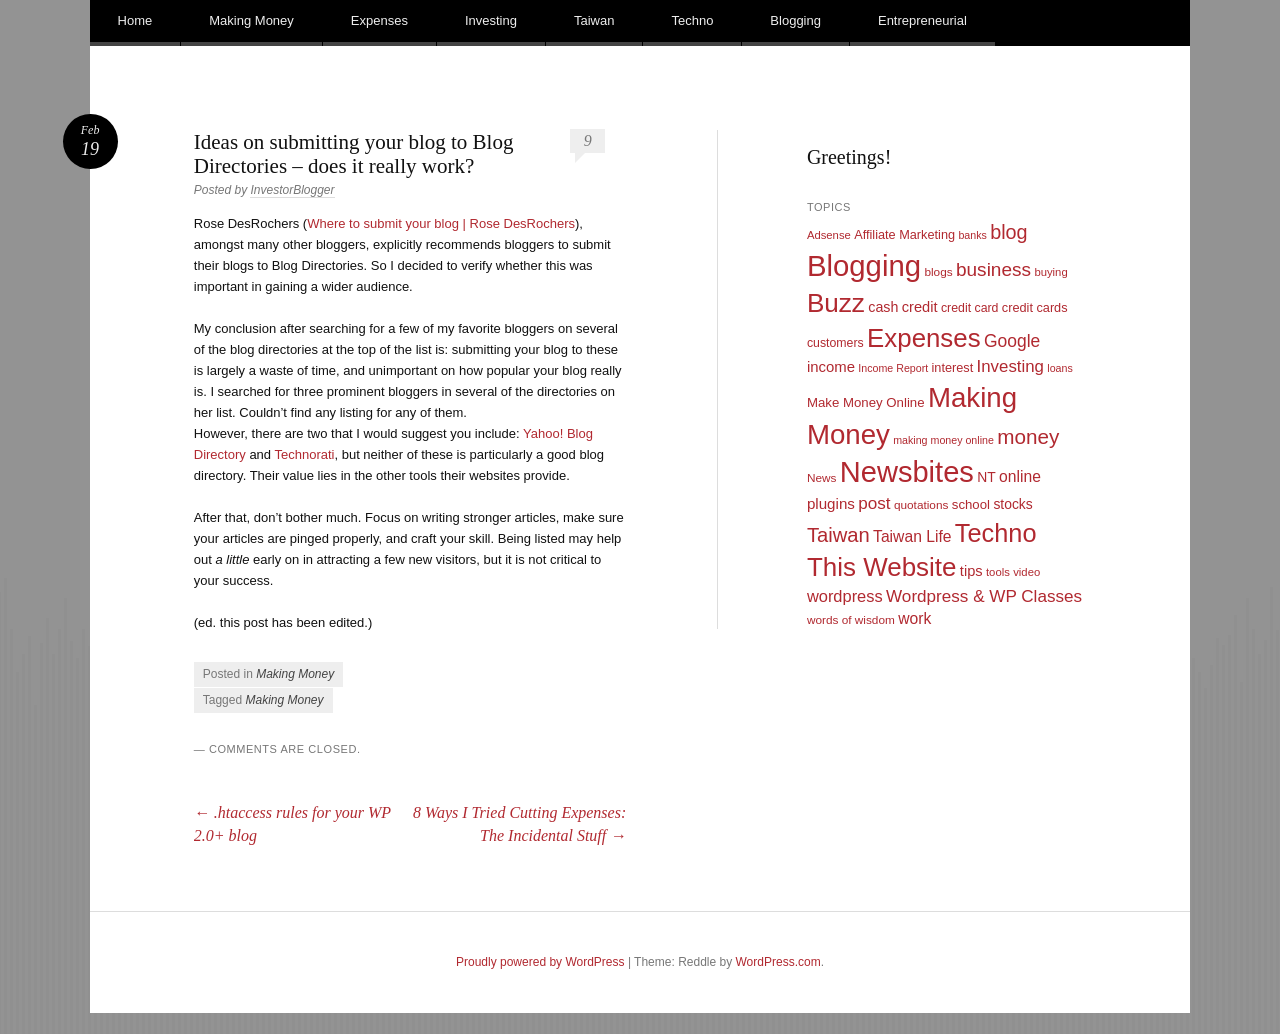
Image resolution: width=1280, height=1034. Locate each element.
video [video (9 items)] (1026, 572)
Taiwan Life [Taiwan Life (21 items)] (912, 536)
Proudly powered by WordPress (540, 962)
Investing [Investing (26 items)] (1010, 366)
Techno (692, 20)
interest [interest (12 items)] (953, 367)
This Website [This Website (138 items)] (882, 567)
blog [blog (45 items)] (1008, 232)
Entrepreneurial (922, 20)
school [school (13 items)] (971, 504)
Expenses (379, 20)
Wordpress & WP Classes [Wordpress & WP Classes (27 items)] (984, 596)
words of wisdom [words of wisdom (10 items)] (851, 620)
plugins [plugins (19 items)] (831, 503)
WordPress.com (778, 962)
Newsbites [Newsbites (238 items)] (907, 472)
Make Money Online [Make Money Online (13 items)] (866, 402)
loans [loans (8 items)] (1059, 368)
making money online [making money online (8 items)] (943, 440)
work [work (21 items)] (914, 618)
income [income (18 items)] (831, 367)
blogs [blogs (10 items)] (938, 272)
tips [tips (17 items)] (971, 571)
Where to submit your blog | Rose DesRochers (441, 223)
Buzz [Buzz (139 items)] (836, 303)
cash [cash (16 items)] (883, 307)
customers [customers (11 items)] (835, 343)
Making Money (251, 20)
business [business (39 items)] (993, 269)
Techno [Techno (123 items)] (996, 533)
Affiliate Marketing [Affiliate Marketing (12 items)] (904, 234)
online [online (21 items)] (1020, 476)
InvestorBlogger (292, 190)
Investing (491, 20)
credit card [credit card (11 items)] (970, 308)
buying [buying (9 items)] (1050, 272)
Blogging (795, 20)
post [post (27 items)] (874, 503)
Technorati (304, 454)
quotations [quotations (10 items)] (921, 505)
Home (135, 20)
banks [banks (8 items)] (972, 235)
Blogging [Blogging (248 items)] (864, 265)
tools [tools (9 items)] (998, 572)
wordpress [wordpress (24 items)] (845, 596)
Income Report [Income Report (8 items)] (893, 368)
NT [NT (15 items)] (986, 477)
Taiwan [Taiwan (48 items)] (838, 535)
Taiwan (594, 20)
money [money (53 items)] (1028, 436)
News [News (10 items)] (822, 478)
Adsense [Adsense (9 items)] (829, 235)
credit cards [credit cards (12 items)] (1035, 307)
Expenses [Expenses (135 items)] (924, 338)
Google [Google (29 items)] (1012, 341)
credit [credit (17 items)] (920, 307)
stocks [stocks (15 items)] (1012, 504)
